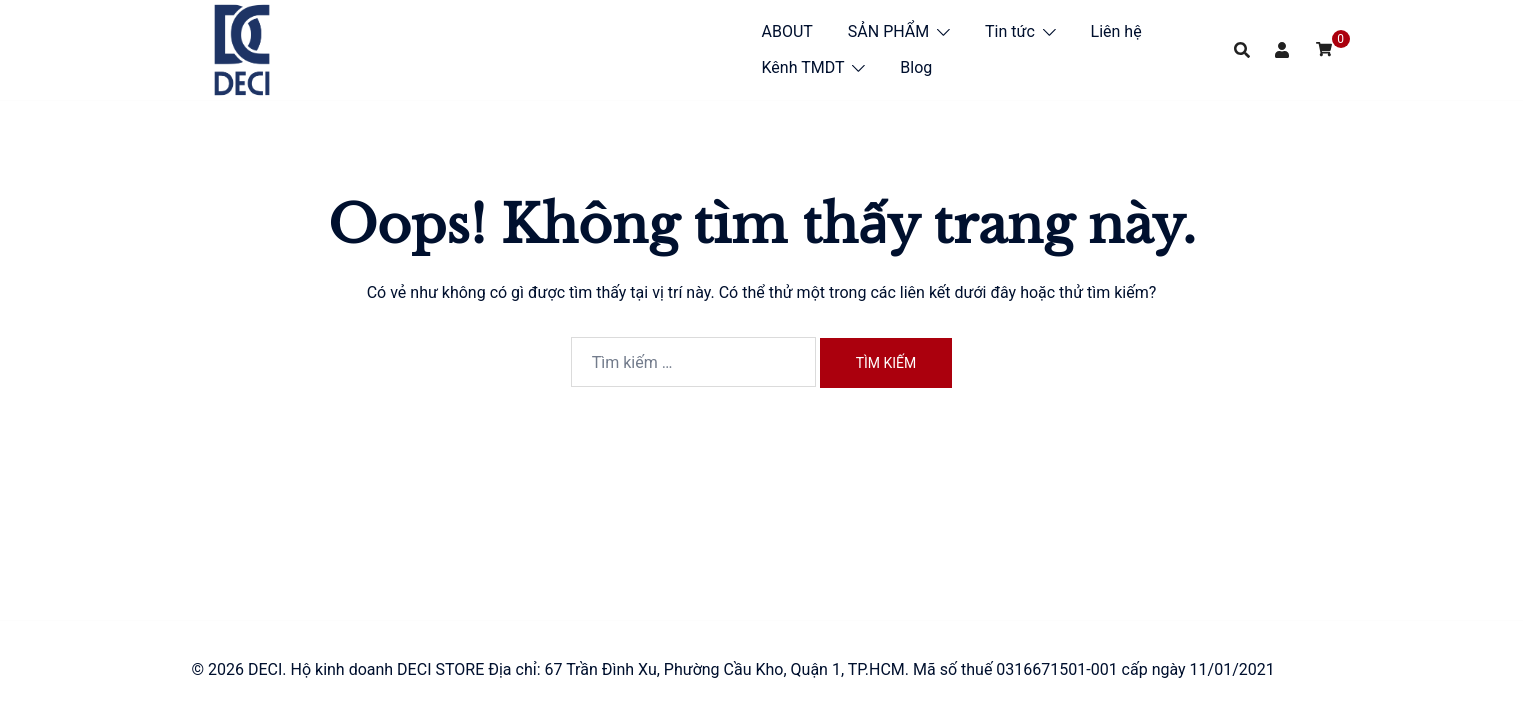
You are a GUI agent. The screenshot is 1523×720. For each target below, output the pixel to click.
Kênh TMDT (803, 67)
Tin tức (1010, 31)
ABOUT (787, 31)
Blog (916, 67)
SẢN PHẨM (888, 31)
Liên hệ (1116, 31)
